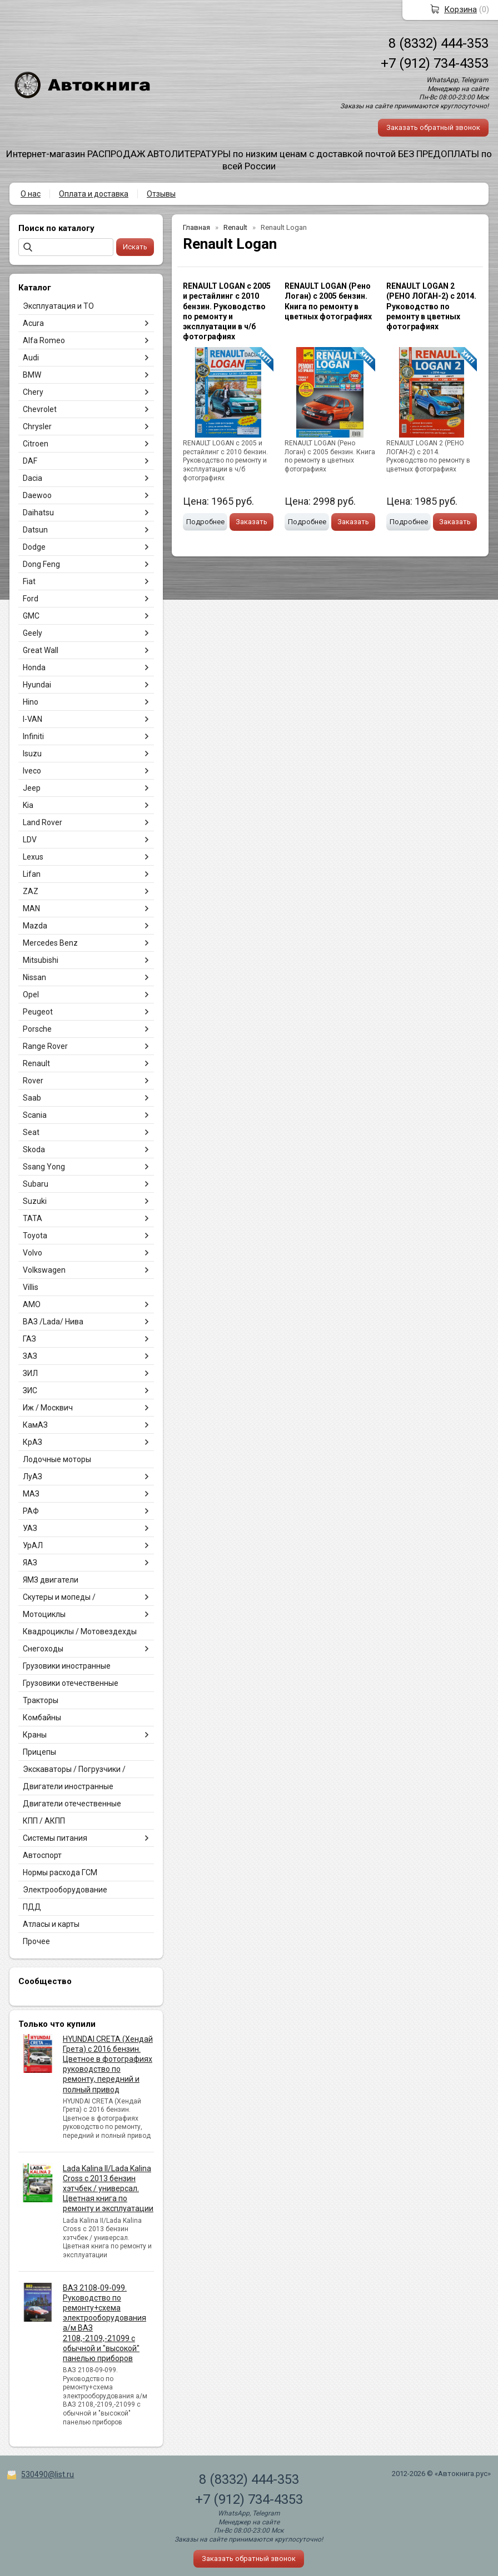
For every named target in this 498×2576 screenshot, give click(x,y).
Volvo (32, 1252)
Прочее (36, 1941)
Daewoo (37, 495)
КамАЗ (35, 1424)
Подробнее (205, 522)
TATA (32, 1218)
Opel (31, 994)
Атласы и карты (51, 1924)
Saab (32, 1097)
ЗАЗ (30, 1356)
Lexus (33, 856)
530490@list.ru (47, 2474)
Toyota (35, 1235)
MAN (31, 908)
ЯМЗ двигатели (50, 1579)
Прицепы (39, 1752)
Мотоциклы (44, 1614)
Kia (28, 805)
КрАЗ (32, 1442)
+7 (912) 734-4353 (435, 63)
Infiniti (33, 736)
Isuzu (32, 753)
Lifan (32, 874)
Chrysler (37, 426)
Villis (30, 1287)
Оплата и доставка (93, 193)
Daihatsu (38, 512)
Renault (36, 1063)
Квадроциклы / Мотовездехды (80, 1631)
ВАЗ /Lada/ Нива (53, 1321)
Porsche (37, 1029)
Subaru (35, 1183)
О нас (31, 193)
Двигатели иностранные (68, 1786)
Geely (32, 633)
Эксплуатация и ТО (58, 306)
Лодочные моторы (57, 1459)
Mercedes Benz (50, 942)
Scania (35, 1115)
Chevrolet (40, 409)
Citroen (35, 443)
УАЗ (30, 1528)
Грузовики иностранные (67, 1665)
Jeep (32, 788)
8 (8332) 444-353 (439, 43)
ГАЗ (29, 1338)
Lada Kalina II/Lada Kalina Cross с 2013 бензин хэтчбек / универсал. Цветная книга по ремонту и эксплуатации (108, 2188)
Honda (34, 667)
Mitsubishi (40, 960)
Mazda (35, 925)
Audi (31, 357)
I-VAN (32, 719)
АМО (32, 1304)
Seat (31, 1132)
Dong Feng (41, 564)
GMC (31, 615)
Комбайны (42, 1717)
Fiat (29, 581)
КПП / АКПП (44, 1820)
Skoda (34, 1149)
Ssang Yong (44, 1166)
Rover (33, 1080)
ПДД (32, 1906)
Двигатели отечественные (72, 1803)
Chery (33, 392)
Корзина (460, 9)
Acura (33, 323)
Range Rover (45, 1046)
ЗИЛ (30, 1373)
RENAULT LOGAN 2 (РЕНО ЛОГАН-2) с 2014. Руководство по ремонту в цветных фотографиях (431, 306)
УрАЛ (33, 1545)
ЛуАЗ (32, 1476)
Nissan (34, 977)
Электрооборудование (65, 1889)
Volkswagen (44, 1270)
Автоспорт (42, 1855)
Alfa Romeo (44, 340)
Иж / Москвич (48, 1407)
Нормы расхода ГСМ (60, 1872)
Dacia (32, 478)
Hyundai (37, 684)
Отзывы (161, 193)
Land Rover (42, 822)
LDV (30, 839)
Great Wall (40, 650)
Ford (30, 598)
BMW (32, 374)
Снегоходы (43, 1648)
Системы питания (55, 1838)
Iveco (32, 770)
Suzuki (35, 1201)
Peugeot (38, 1011)
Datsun (35, 529)
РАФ (31, 1511)
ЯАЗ (30, 1562)
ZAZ (30, 891)
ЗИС (30, 1390)
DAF (30, 460)
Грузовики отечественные (70, 1683)
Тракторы (40, 1700)
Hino (30, 701)
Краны (35, 1734)
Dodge (34, 547)
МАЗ (31, 1493)
